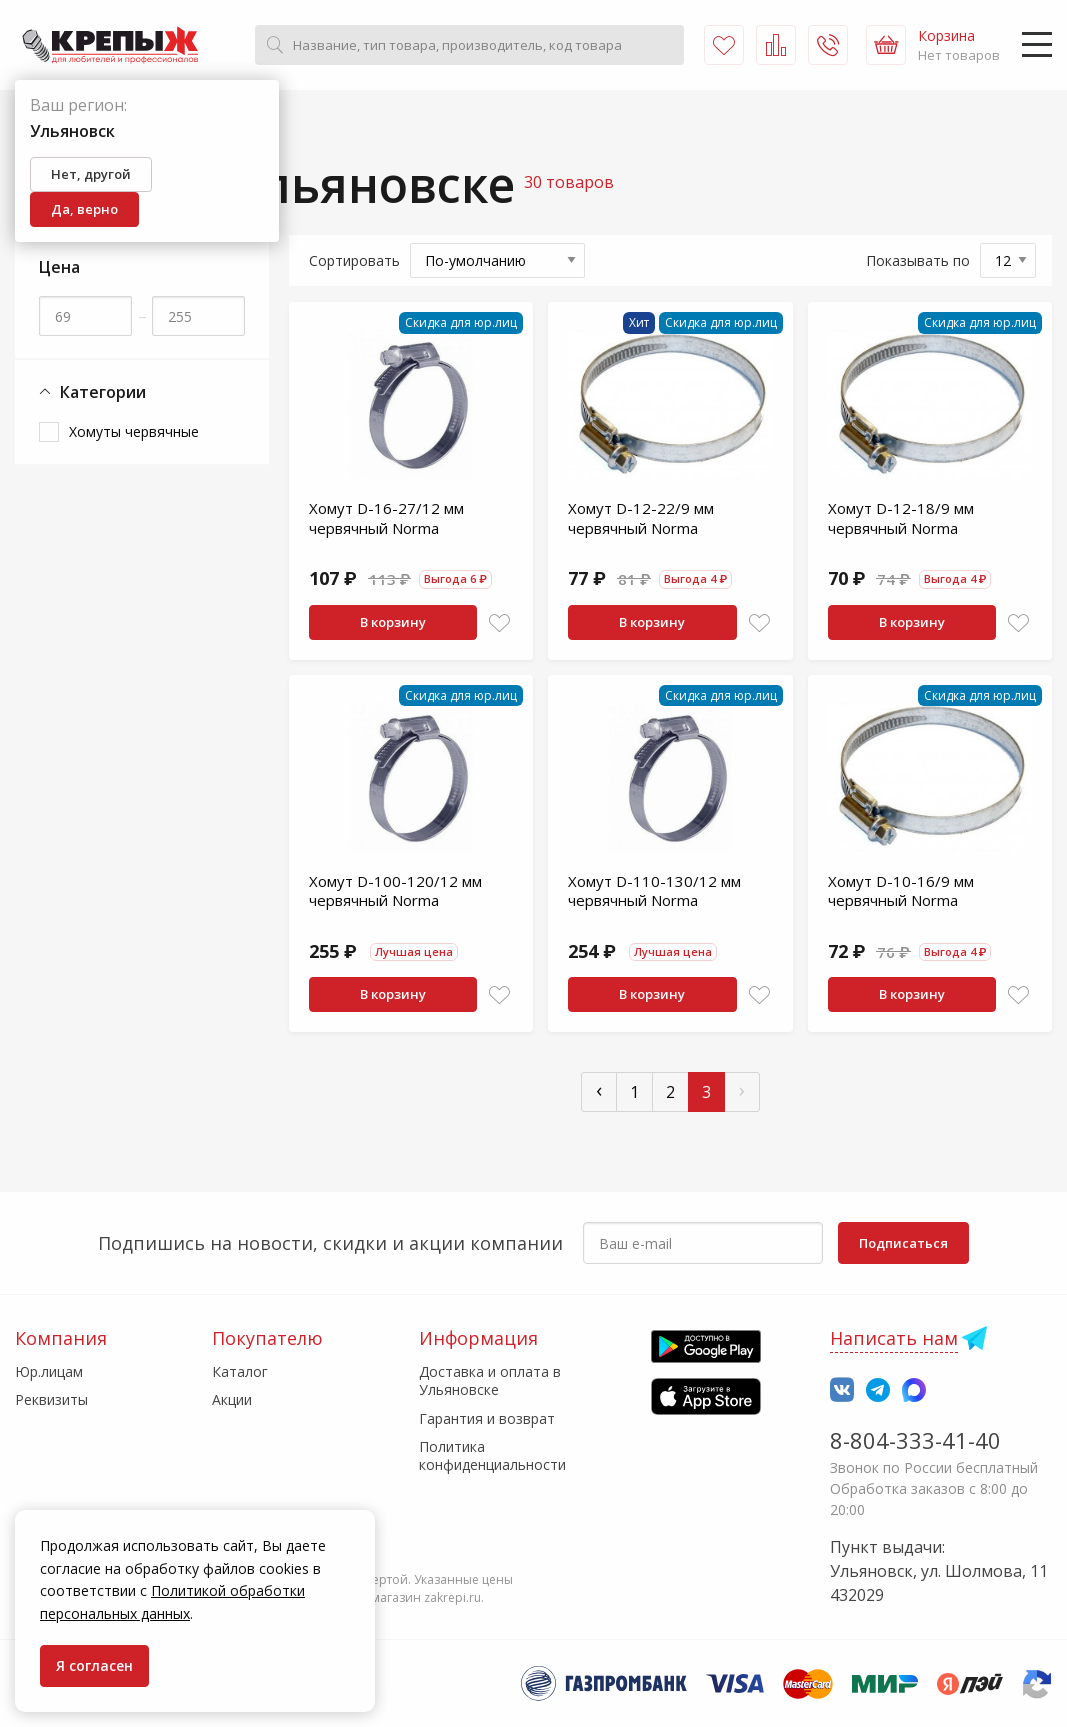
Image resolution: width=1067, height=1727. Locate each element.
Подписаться (903, 1243)
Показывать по (918, 260)
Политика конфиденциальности (492, 1455)
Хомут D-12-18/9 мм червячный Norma (901, 518)
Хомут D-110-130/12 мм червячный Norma (654, 891)
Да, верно (84, 209)
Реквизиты (51, 1399)
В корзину (393, 622)
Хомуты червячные (134, 431)
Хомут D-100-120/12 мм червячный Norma (395, 891)
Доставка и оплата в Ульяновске (490, 1380)
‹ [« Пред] (599, 1089)
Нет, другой (91, 174)
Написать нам (894, 1338)
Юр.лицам (49, 1371)
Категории (92, 392)
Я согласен (94, 1665)
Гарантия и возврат (487, 1418)
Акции (232, 1399)
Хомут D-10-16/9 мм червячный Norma (901, 891)
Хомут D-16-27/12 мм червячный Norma (386, 518)
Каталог (240, 1371)
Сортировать (354, 260)
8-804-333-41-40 (915, 1440)
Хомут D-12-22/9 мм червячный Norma (641, 518)
